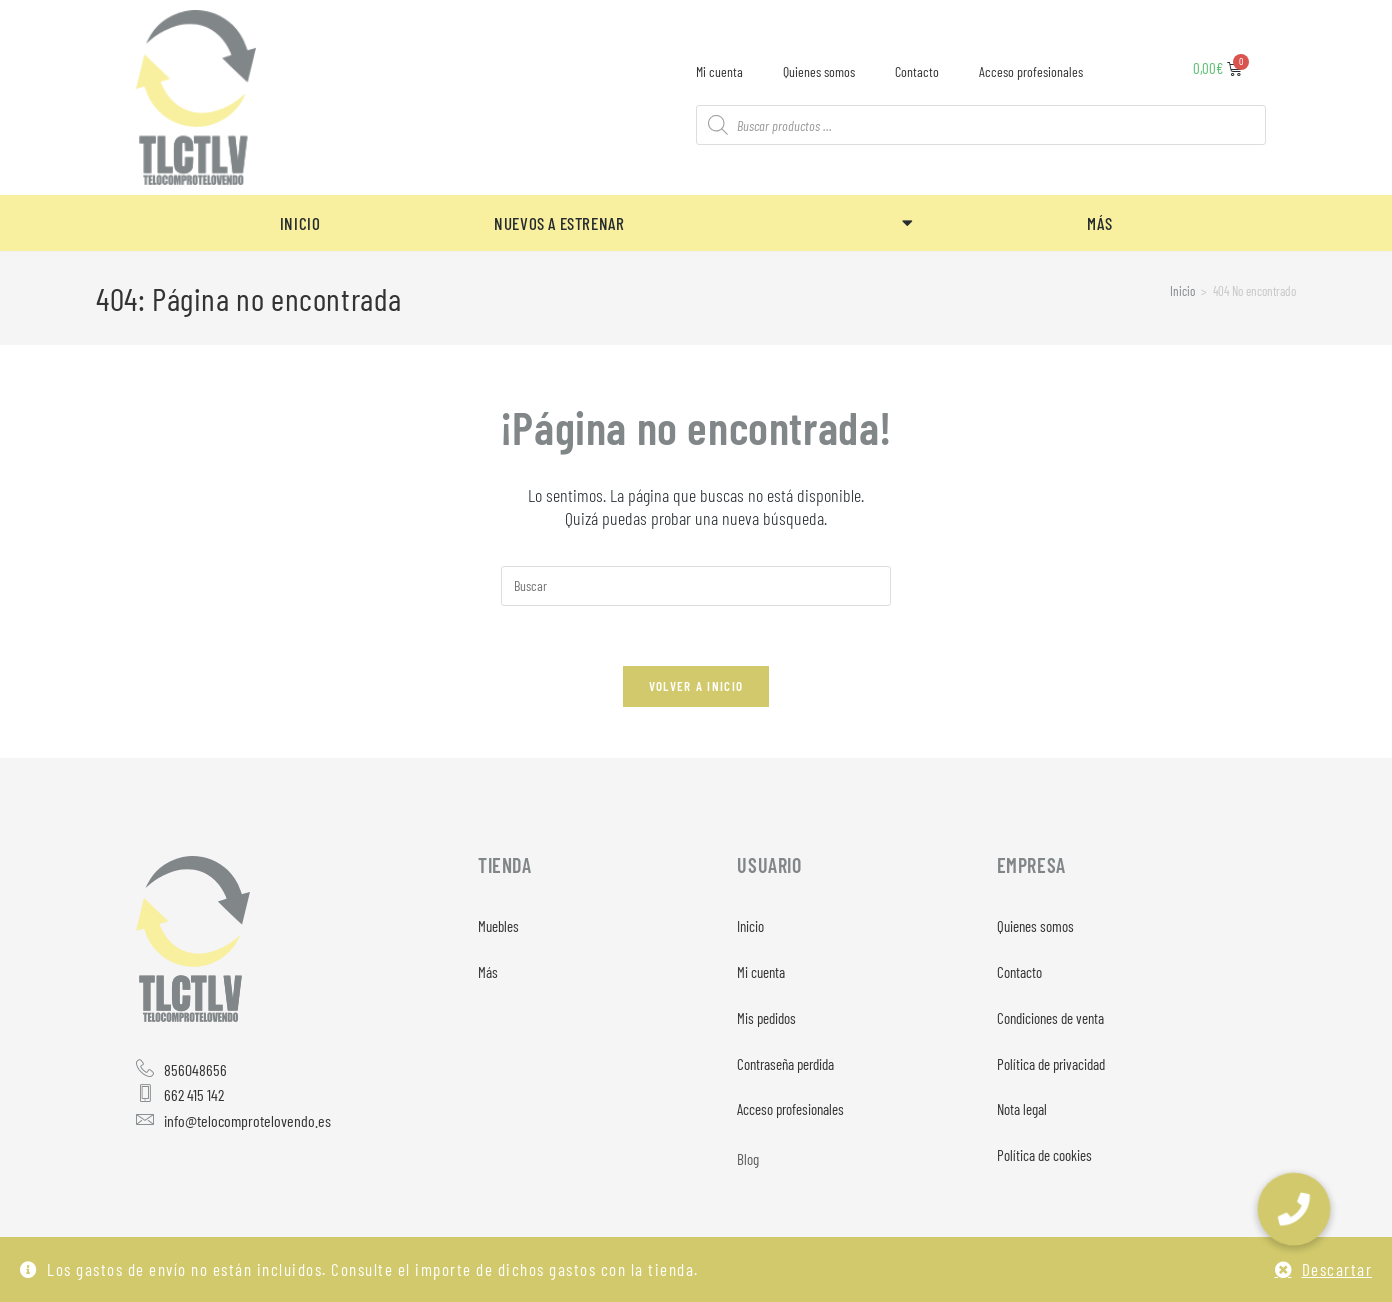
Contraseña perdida (785, 1065)
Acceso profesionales (1031, 71)
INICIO (300, 223)
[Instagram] (260, 1179)
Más (488, 973)
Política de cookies (1044, 1157)
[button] (1294, 1209)
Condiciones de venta (1050, 1019)
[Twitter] (208, 1179)
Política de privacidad (1051, 1065)
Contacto (917, 71)
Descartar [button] (1337, 1269)
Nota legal (1022, 1111)
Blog (748, 1161)
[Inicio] (1182, 291)
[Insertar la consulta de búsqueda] (696, 586)
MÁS (1099, 223)
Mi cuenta (719, 71)
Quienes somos (819, 71)
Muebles (498, 927)
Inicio (750, 927)
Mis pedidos (766, 1019)
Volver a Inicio (696, 687)
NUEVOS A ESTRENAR (703, 222)
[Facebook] (156, 1179)
